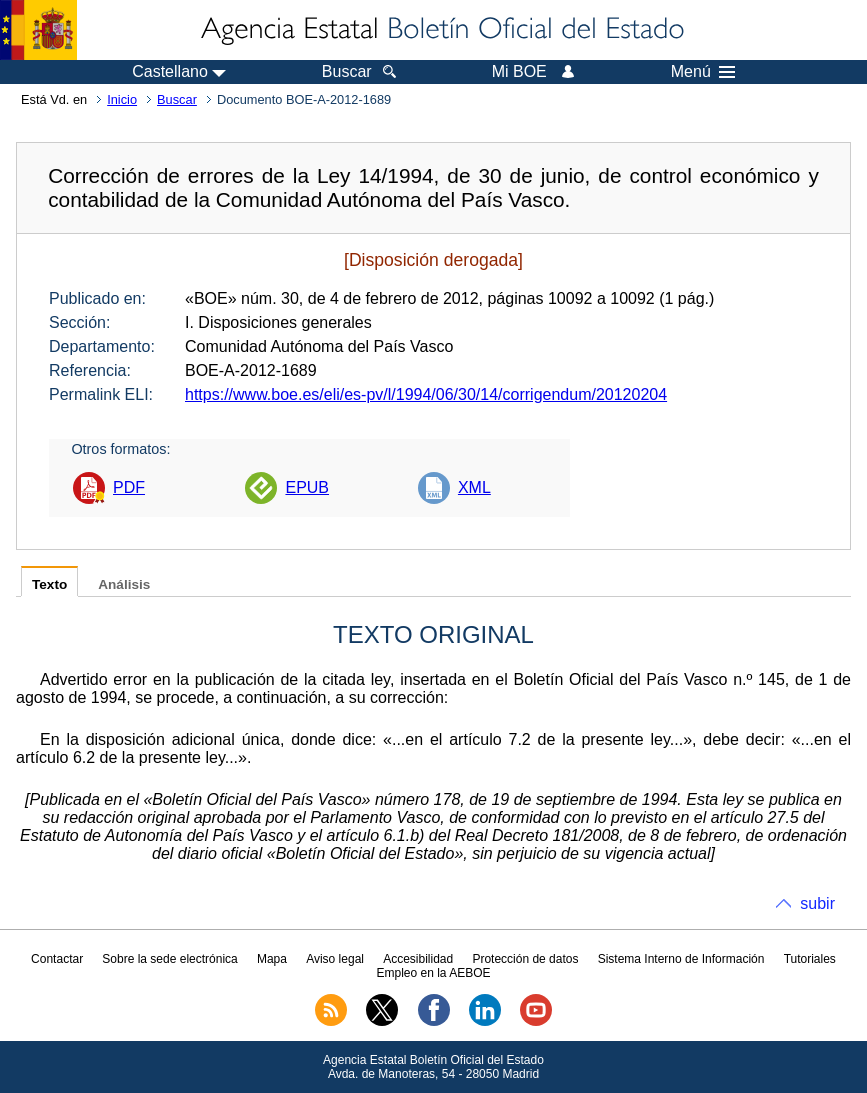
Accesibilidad (418, 959)
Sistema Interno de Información (681, 959)
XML (474, 487)
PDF (129, 487)
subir (817, 903)
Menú (703, 72)
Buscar (177, 99)
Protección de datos (525, 959)
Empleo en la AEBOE (433, 973)
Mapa (272, 959)
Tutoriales (810, 959)
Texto (49, 584)
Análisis (124, 584)
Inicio (122, 99)
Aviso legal (335, 959)
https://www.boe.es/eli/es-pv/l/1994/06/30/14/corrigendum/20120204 (426, 394)
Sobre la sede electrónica (169, 959)
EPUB (307, 487)
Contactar (57, 959)
